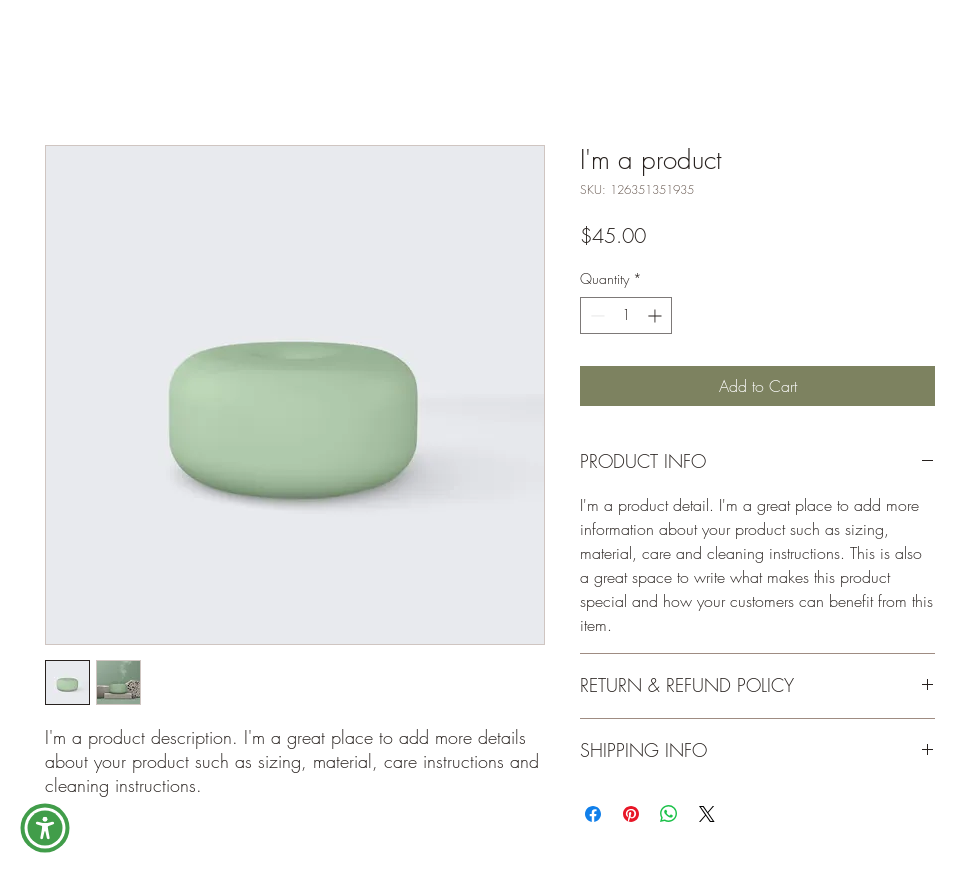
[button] (45, 828)
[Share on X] (707, 814)
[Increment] (656, 315)
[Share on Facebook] (593, 814)
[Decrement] (595, 315)
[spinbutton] (626, 315)
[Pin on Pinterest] (631, 814)
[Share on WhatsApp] (669, 814)
